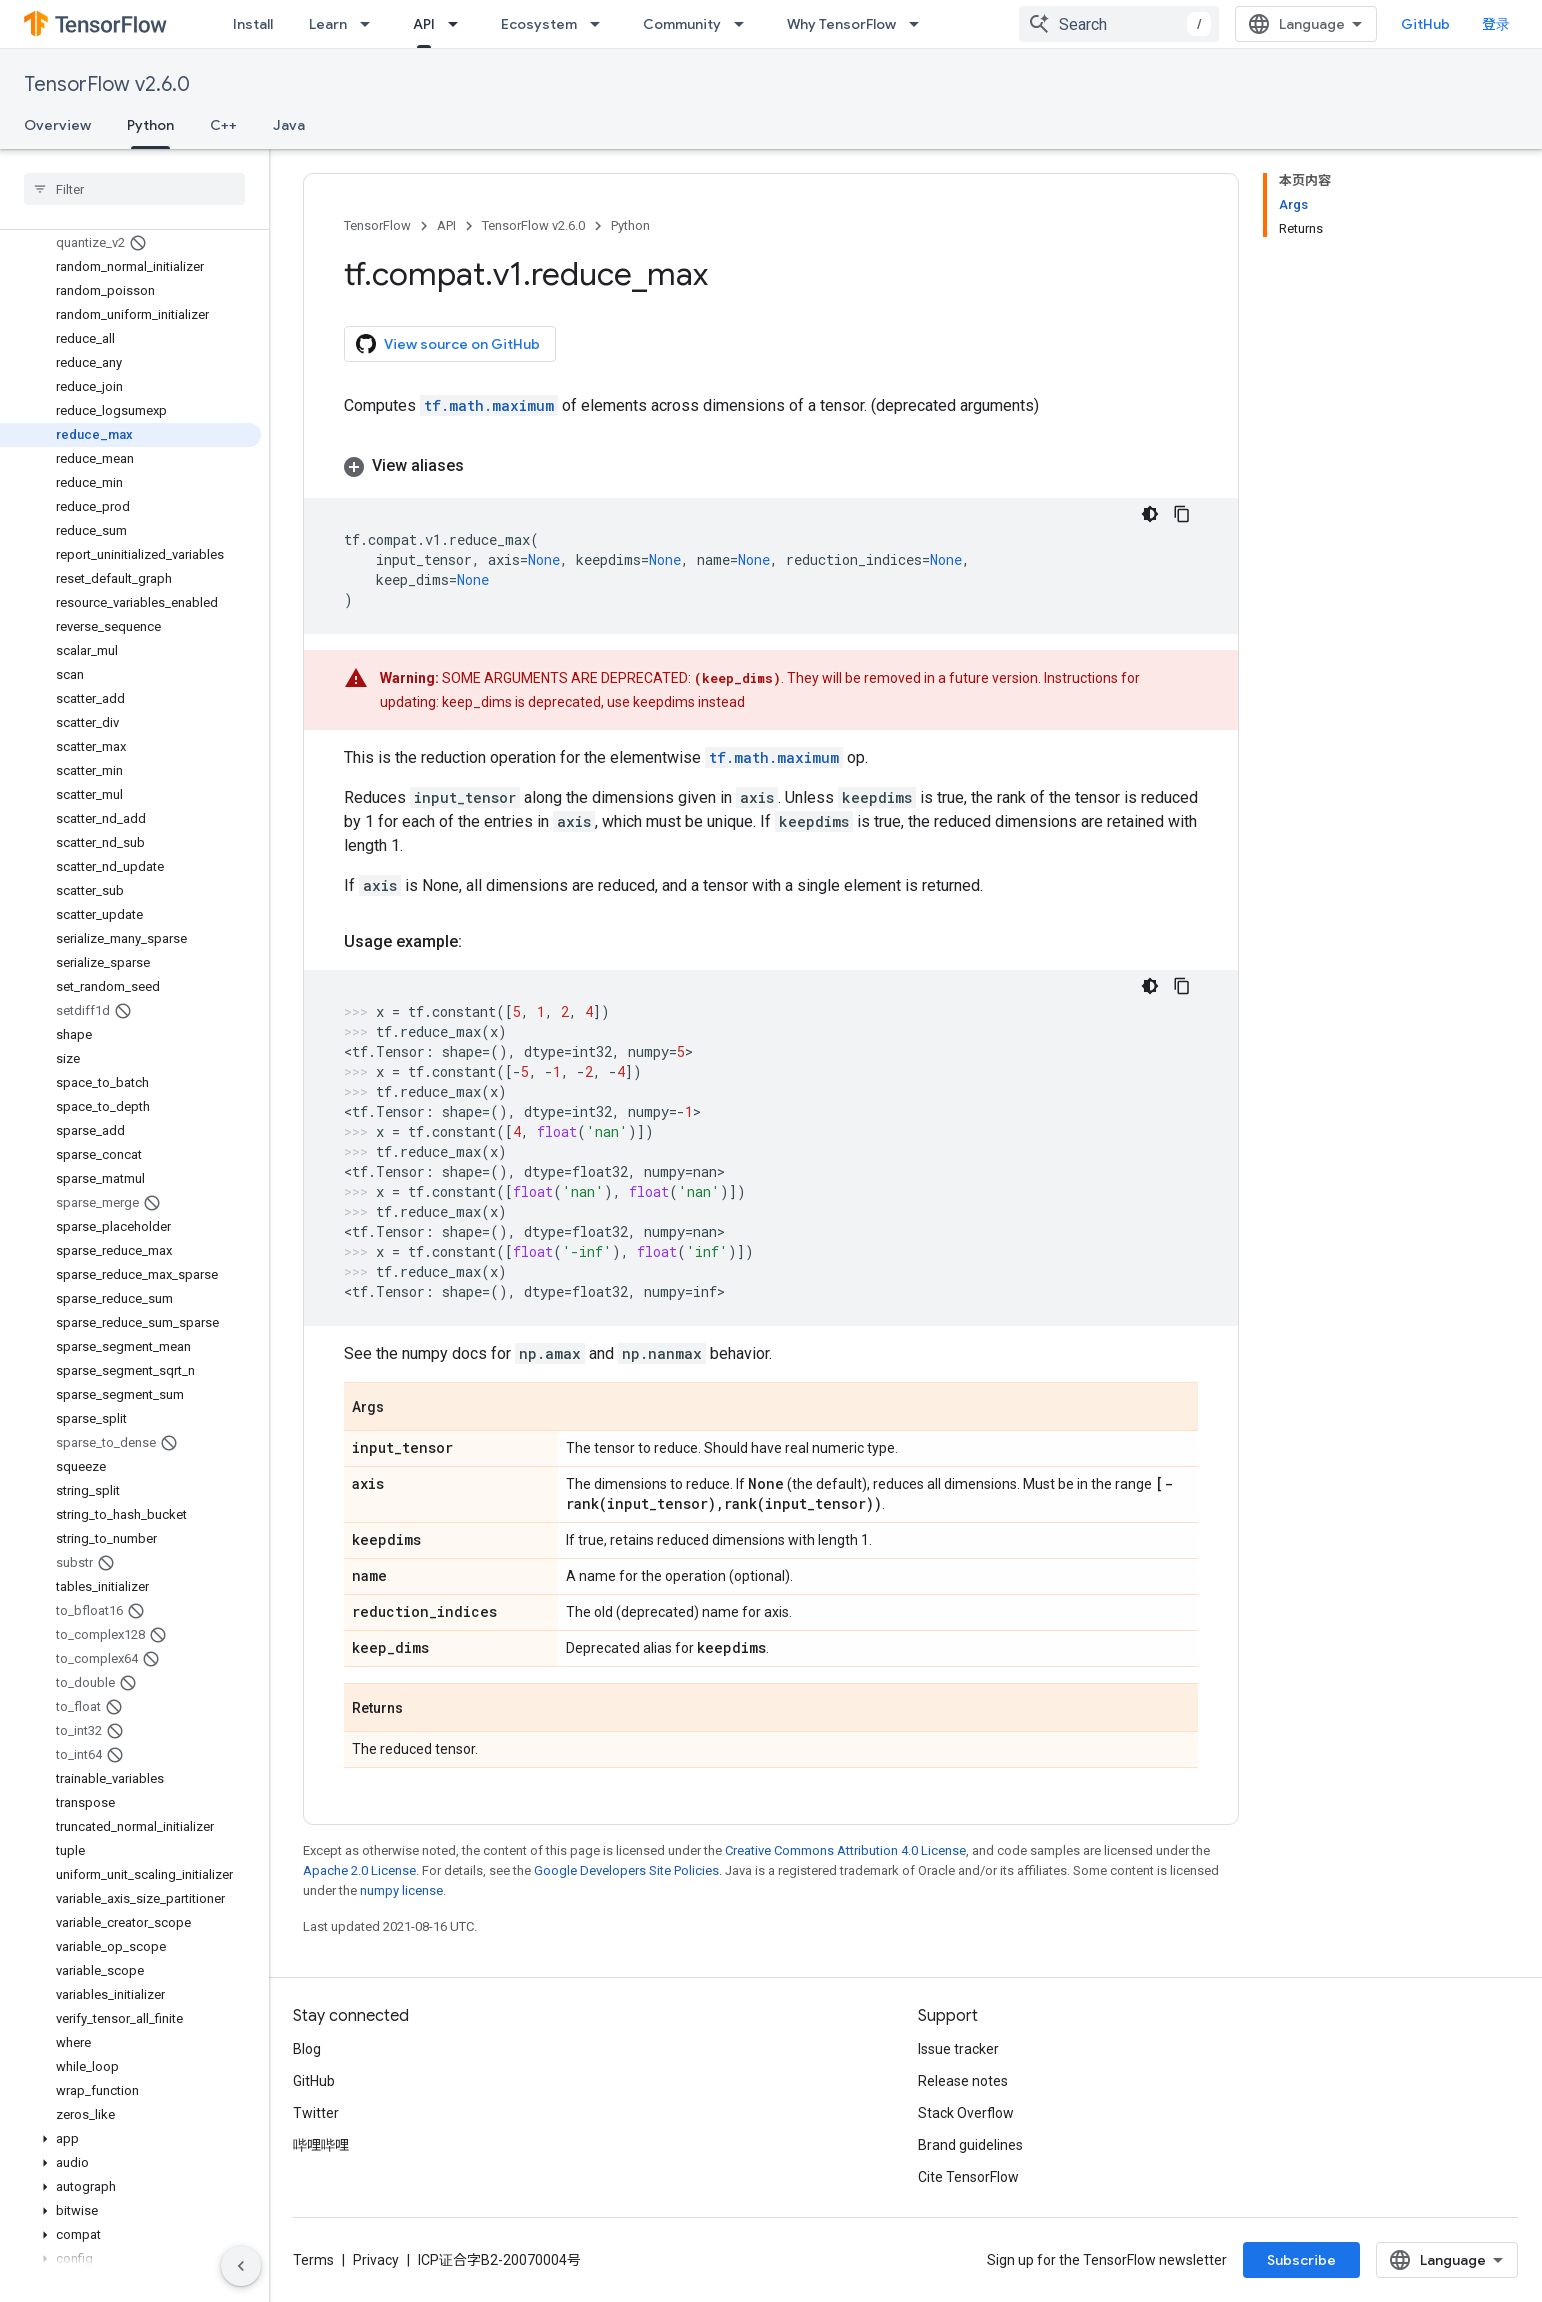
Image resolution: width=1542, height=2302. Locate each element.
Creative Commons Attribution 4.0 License (845, 1850)
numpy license (401, 1890)
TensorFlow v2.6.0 (107, 84)
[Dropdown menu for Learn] (371, 24)
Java (289, 125)
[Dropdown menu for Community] (745, 24)
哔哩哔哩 (321, 2145)
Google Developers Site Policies (626, 1870)
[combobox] (1119, 24)
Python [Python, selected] (150, 125)
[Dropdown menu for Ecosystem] (601, 24)
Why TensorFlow (841, 24)
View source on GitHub (448, 344)
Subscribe (1301, 2260)
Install (253, 24)
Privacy (376, 2260)
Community (682, 24)
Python (630, 225)
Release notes (963, 2081)
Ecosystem (539, 24)
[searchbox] (134, 189)
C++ (223, 125)
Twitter (316, 2113)
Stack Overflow (966, 2113)
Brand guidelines (970, 2145)
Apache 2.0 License (359, 1870)
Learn (328, 24)
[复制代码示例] (1182, 514)
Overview (57, 125)
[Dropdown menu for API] (459, 24)
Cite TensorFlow (968, 2177)
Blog (307, 2049)
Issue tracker (958, 2049)
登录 (1496, 24)
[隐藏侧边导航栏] (241, 2266)
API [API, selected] (424, 24)
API (446, 225)
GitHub (1425, 24)
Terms (313, 2260)
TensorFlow (377, 225)
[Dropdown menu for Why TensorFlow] (920, 24)
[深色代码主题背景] (1150, 514)
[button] (130, 2139)
